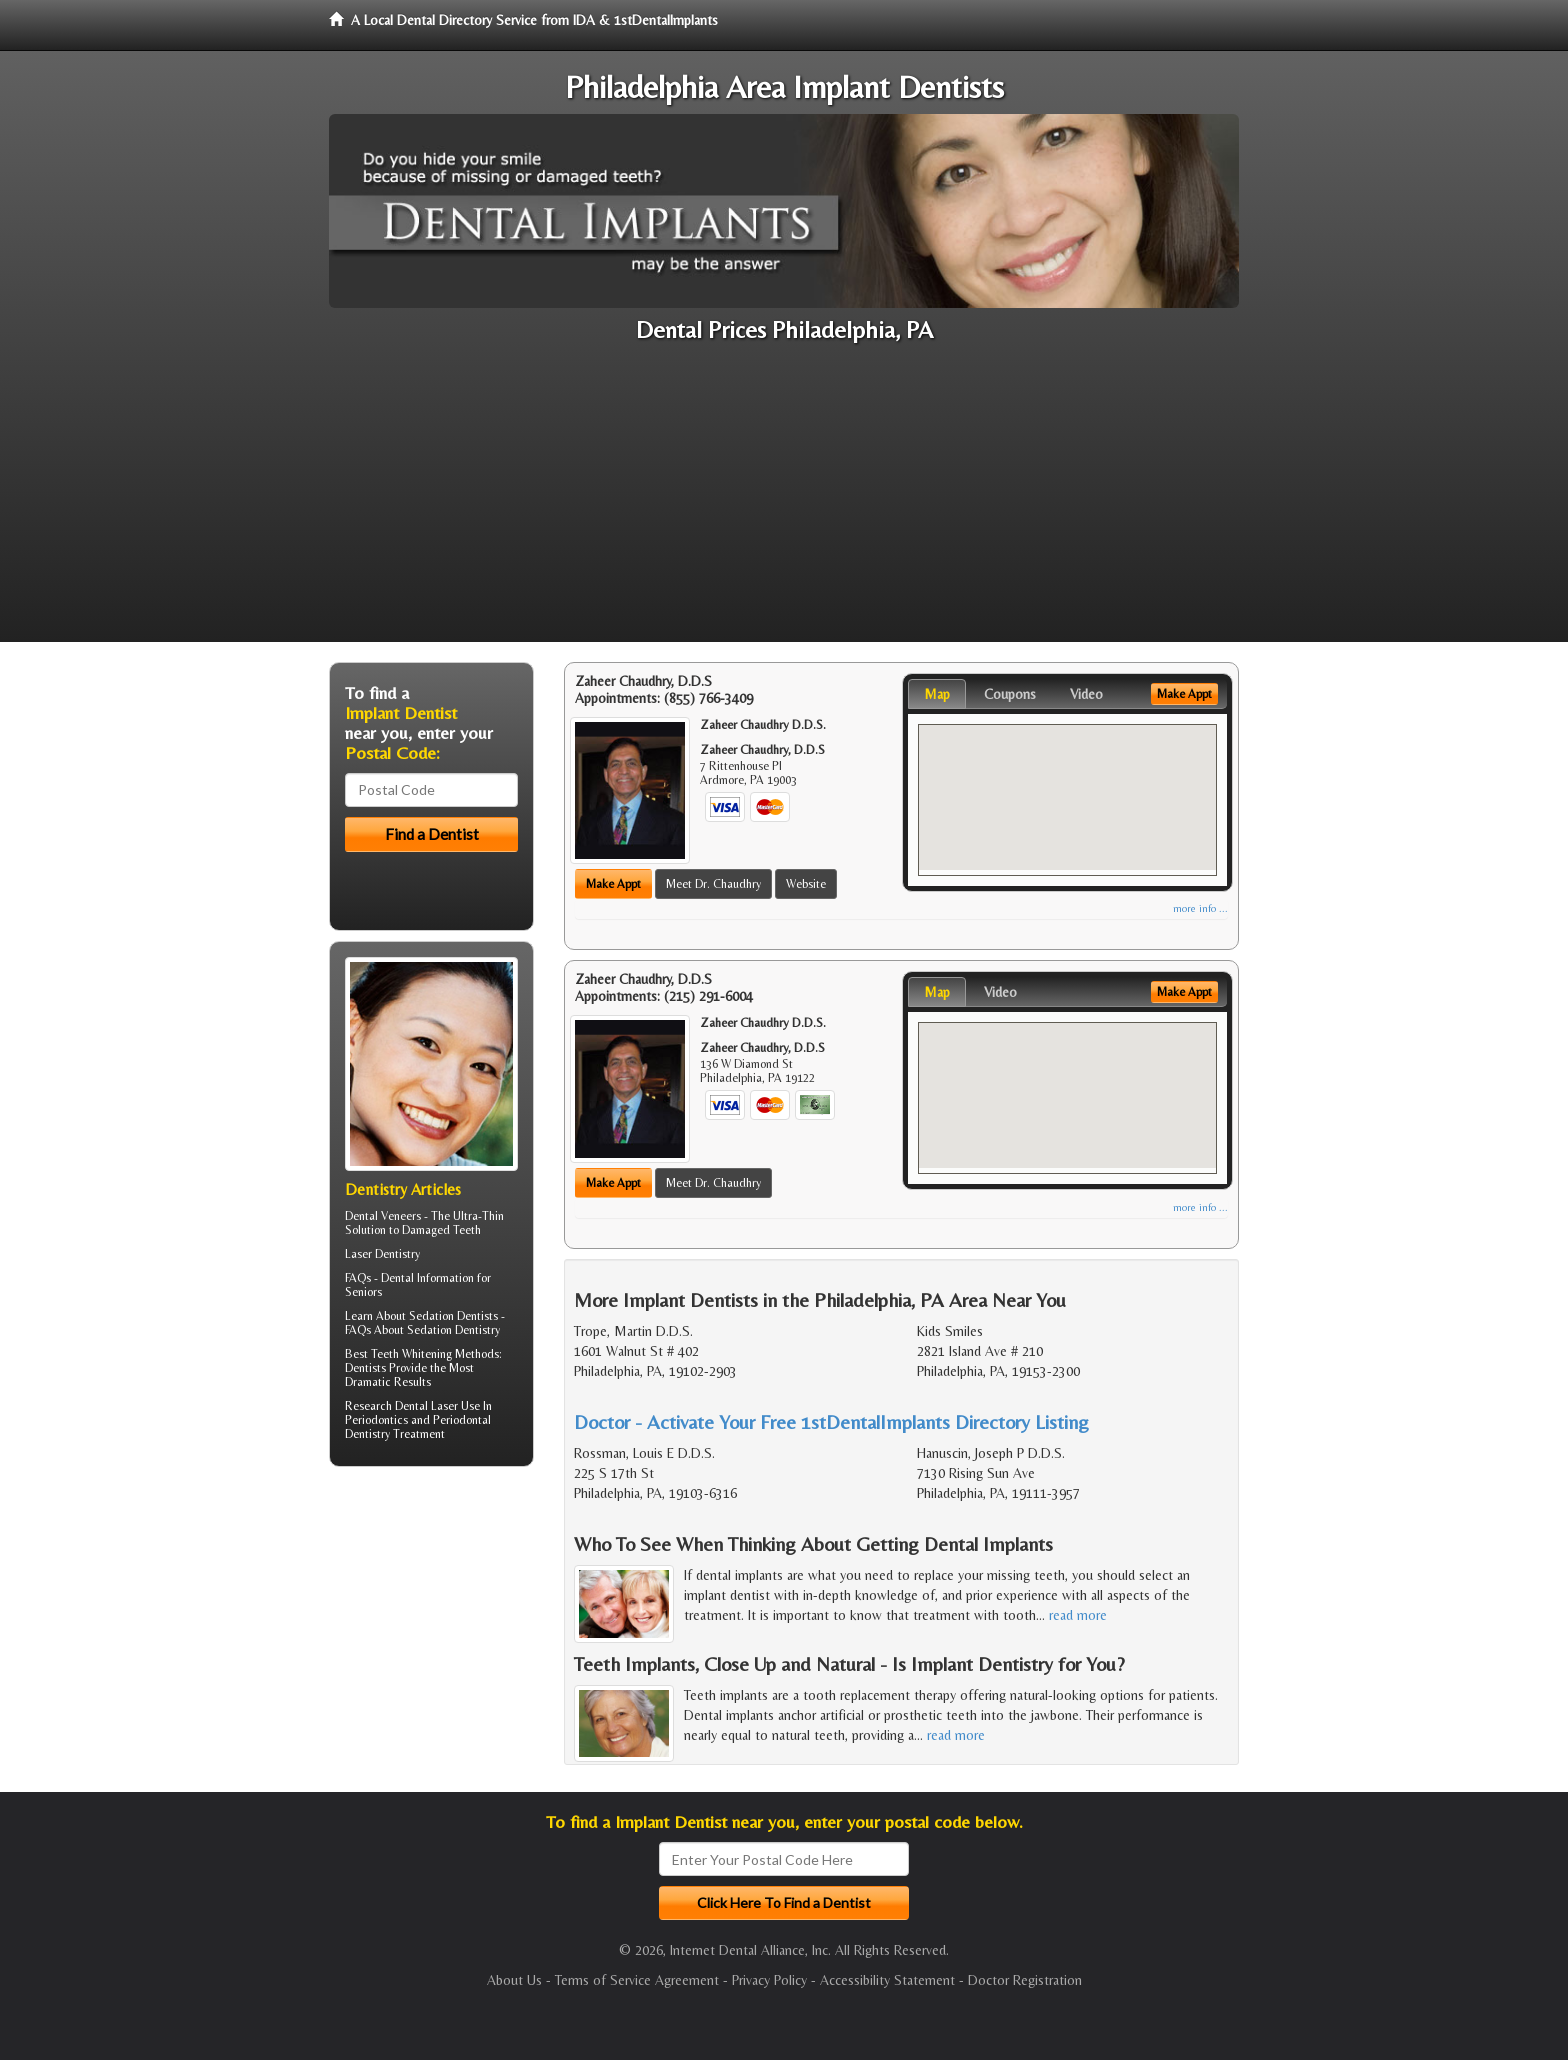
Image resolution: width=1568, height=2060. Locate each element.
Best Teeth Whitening (398, 1354)
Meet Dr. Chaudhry (713, 884)
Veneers (401, 1216)
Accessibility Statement (887, 1980)
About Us (514, 1980)
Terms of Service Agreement (637, 1980)
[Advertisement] (784, 502)
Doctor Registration (1025, 1980)
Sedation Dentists (453, 1316)
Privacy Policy (769, 1980)
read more (1078, 1615)
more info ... (1200, 908)
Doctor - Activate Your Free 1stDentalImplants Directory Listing (831, 1421)
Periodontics (376, 1420)
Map (937, 694)
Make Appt (613, 884)
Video (1086, 694)
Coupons (1010, 694)
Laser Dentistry (382, 1254)
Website (806, 884)
